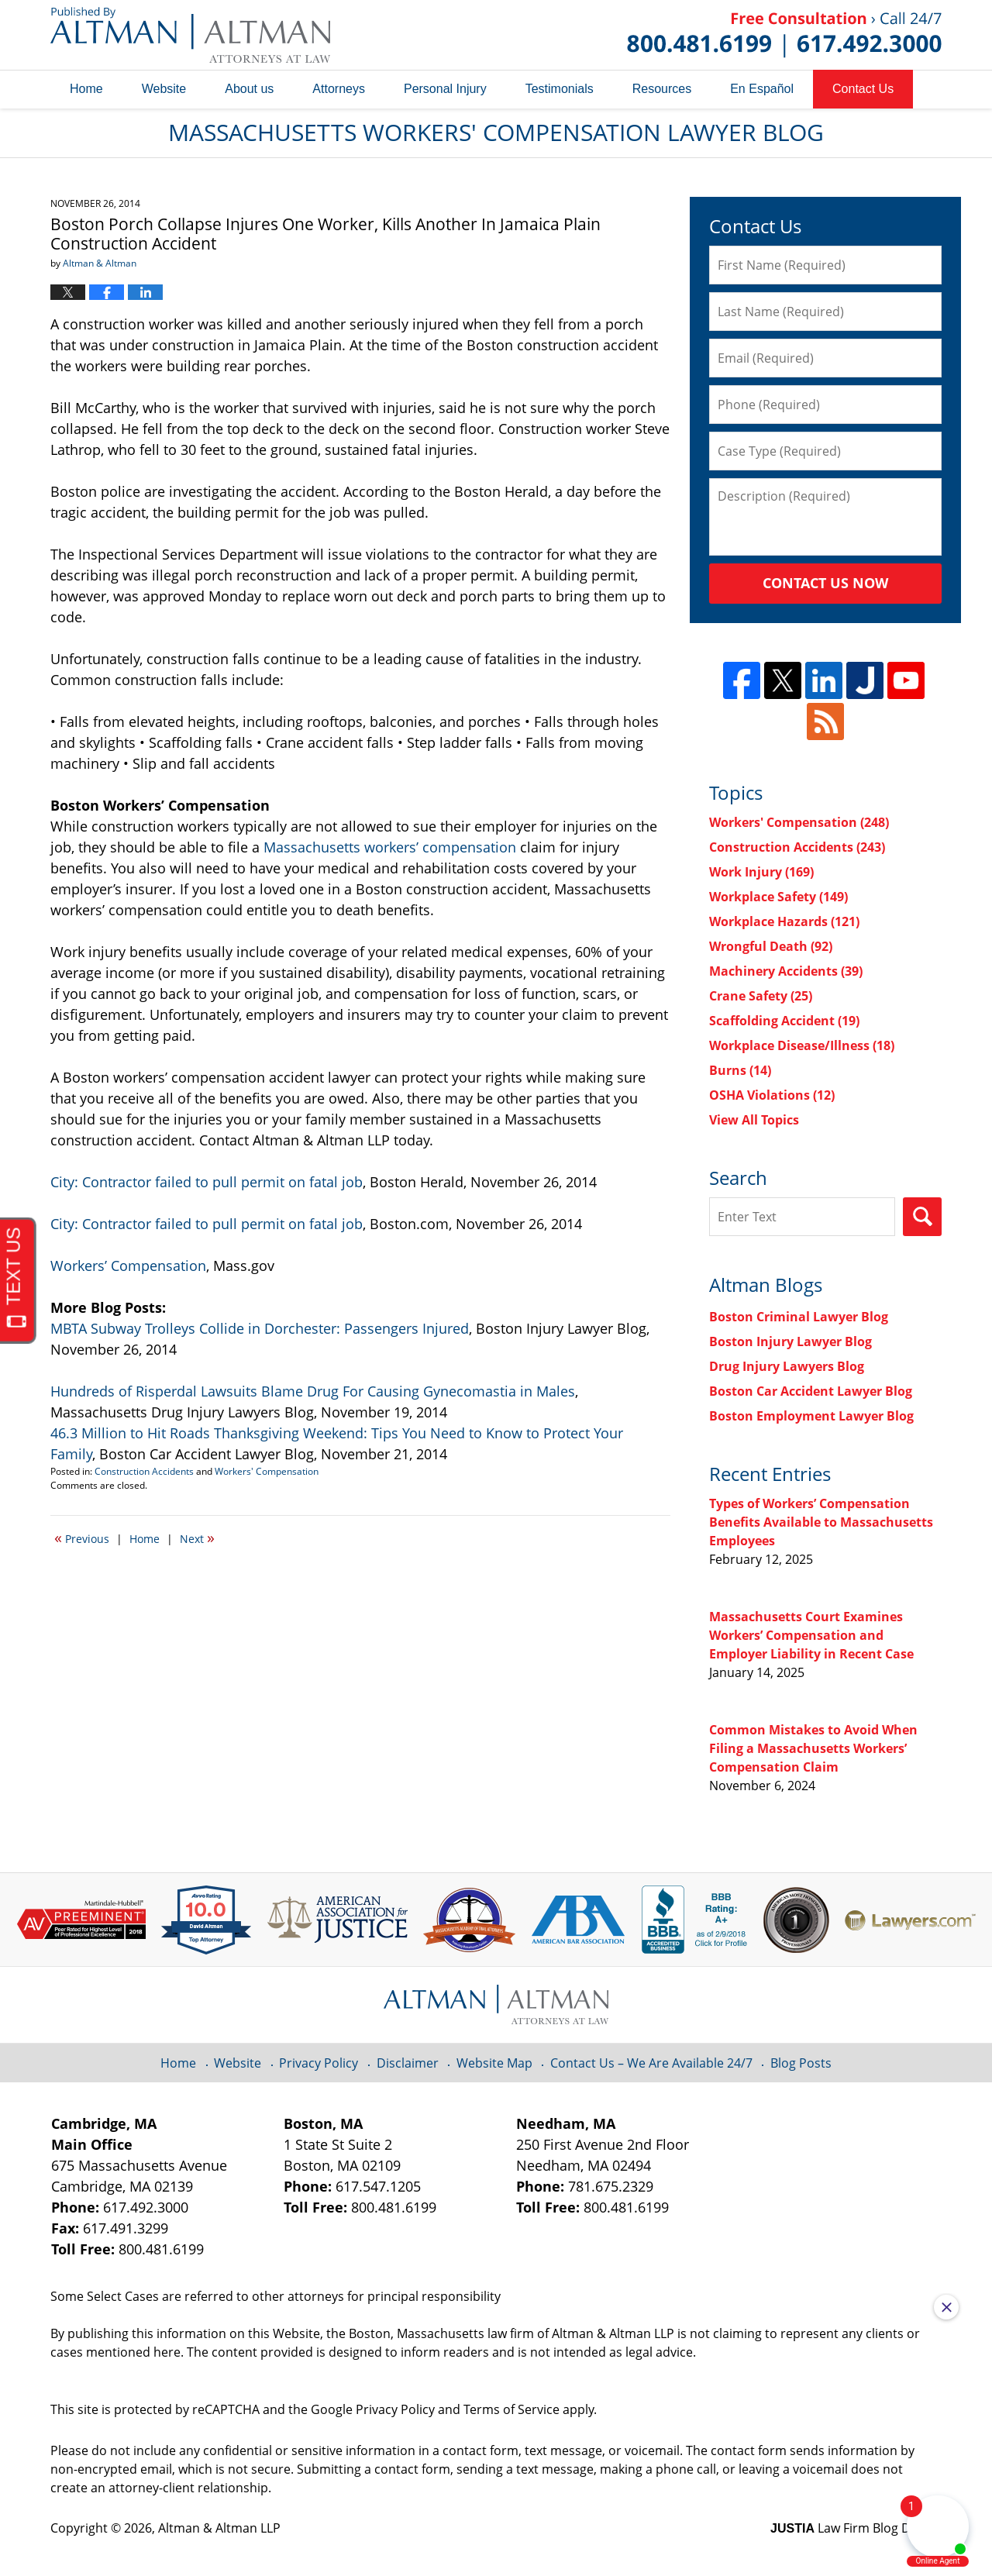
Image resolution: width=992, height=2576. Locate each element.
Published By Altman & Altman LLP (784, 35)
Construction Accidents (144, 1471)
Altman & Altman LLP (219, 2527)
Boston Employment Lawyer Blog (811, 1415)
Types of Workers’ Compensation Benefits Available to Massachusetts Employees (821, 1522)
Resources (661, 88)
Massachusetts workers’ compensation (390, 847)
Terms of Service (511, 2409)
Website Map (494, 2062)
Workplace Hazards (784, 921)
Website (164, 88)
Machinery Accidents (786, 971)
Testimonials (559, 88)
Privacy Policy (318, 2062)
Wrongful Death (770, 946)
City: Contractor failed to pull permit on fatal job (206, 1182)
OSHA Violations (772, 1095)
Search (922, 1216)
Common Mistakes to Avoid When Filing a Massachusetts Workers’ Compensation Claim (813, 1748)
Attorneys (338, 88)
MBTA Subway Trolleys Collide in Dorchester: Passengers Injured (259, 1328)
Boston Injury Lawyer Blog (790, 1341)
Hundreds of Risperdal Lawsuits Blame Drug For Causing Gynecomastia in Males (312, 1391)
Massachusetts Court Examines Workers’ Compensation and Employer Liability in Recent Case (811, 1635)
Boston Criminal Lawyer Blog (798, 1316)
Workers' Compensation (267, 1471)
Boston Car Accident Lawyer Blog (810, 1391)
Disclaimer (408, 2062)
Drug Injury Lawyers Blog (786, 1366)
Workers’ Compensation (128, 1265)
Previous (81, 1537)
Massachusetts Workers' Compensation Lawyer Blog (190, 35)
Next (197, 1537)
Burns (740, 1070)
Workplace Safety (778, 896)
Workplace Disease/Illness (801, 1045)
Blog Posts (801, 2062)
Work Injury (761, 871)
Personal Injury (445, 88)
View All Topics (754, 1119)
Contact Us (863, 88)
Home (86, 88)
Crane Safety (760, 995)
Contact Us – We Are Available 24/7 (651, 2062)
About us (249, 88)
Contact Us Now (825, 582)
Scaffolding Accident (784, 1020)
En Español (762, 88)
